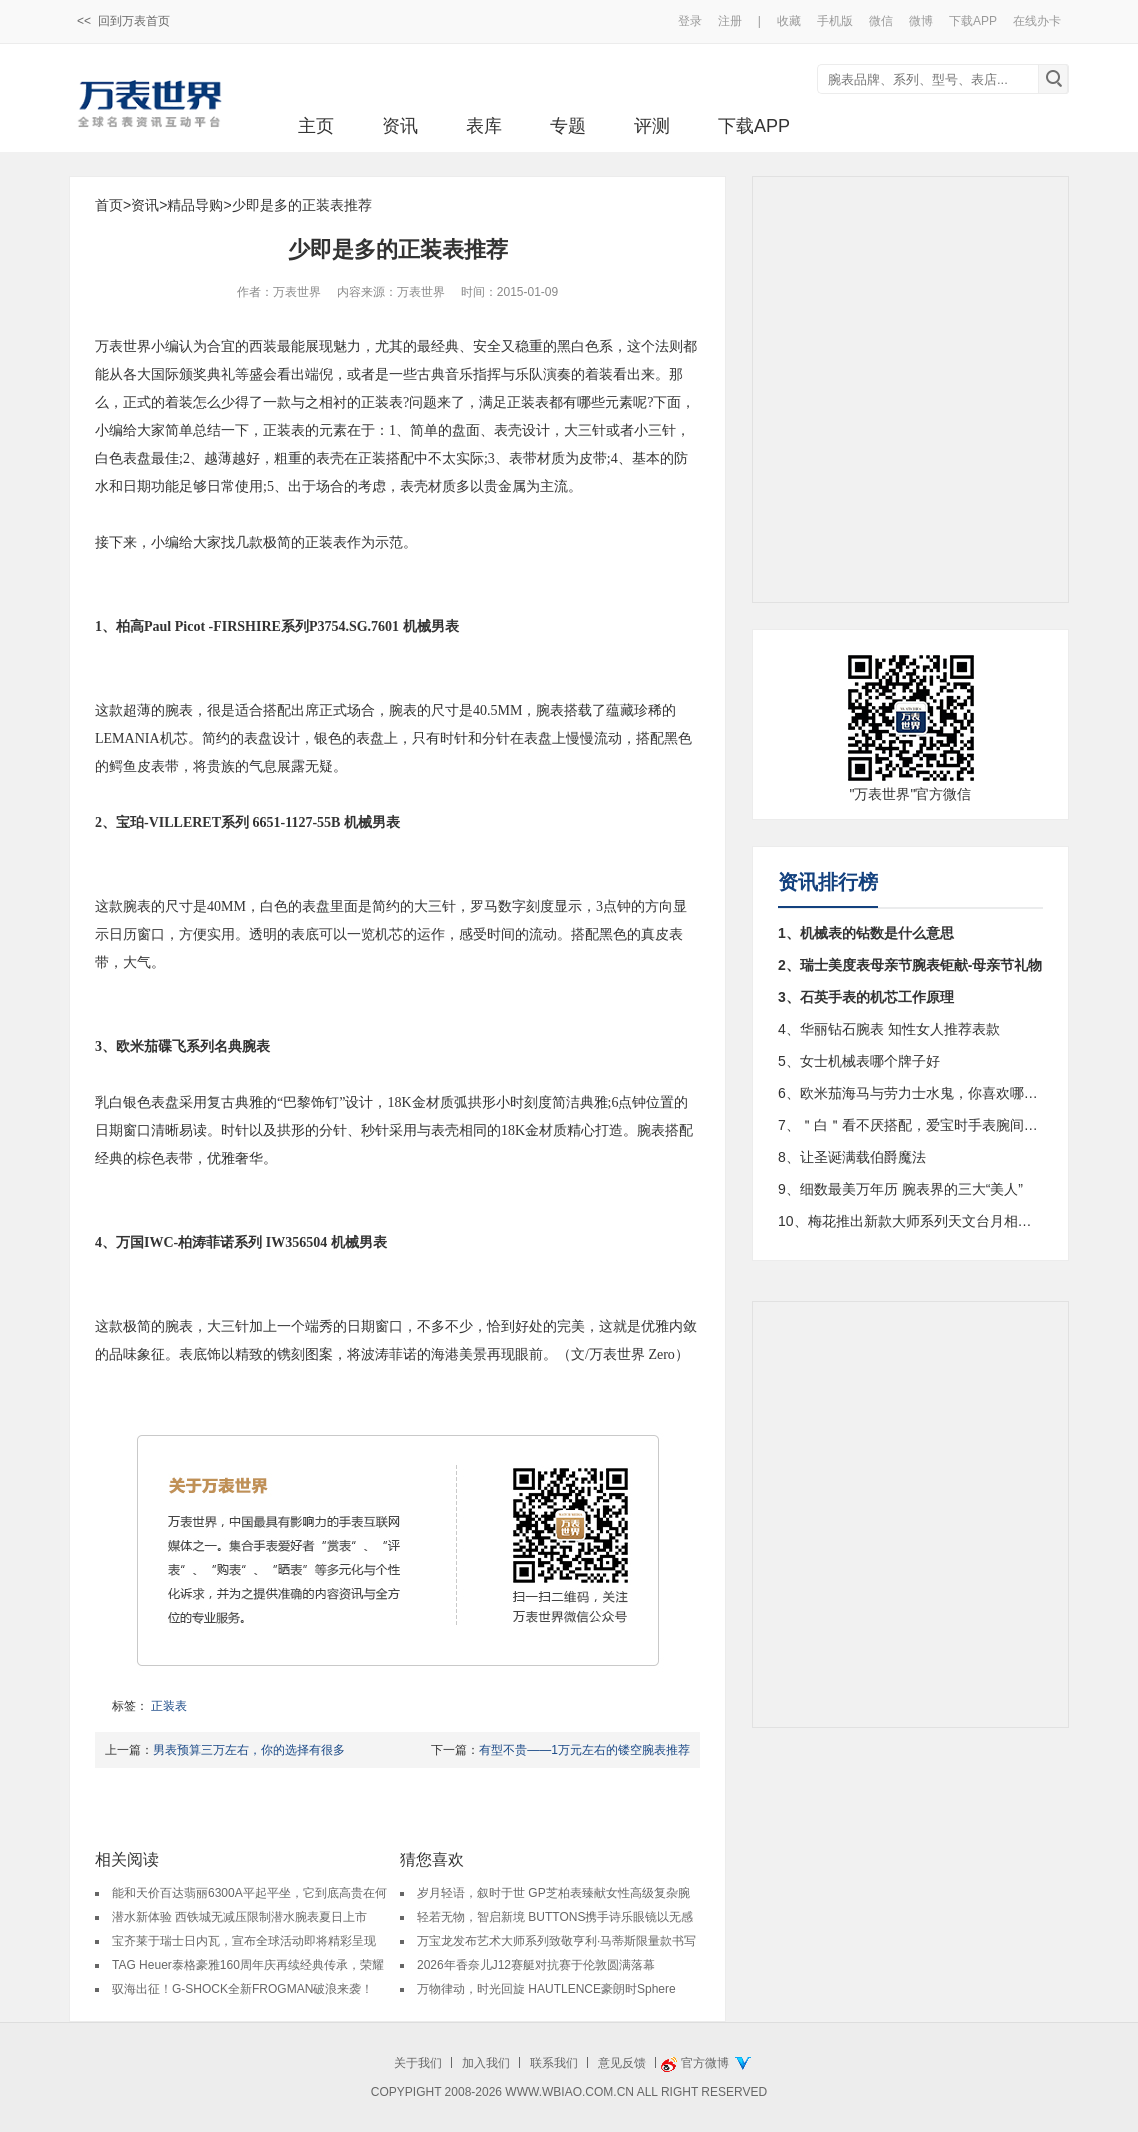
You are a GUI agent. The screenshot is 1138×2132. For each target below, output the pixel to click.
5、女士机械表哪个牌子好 (859, 1061)
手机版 (835, 21)
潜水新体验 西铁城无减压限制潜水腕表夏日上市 (239, 1917)
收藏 (789, 21)
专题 (568, 126)
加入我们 (486, 2063)
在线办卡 (1037, 21)
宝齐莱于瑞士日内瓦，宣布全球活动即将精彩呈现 (244, 1941)
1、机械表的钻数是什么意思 (866, 933)
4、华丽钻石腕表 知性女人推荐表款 (889, 1029)
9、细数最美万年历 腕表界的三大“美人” (900, 1189)
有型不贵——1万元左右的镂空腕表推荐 (584, 1750)
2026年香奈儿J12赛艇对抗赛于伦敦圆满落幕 (536, 1965)
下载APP (973, 21)
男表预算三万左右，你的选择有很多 (249, 1750)
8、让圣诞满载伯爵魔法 (852, 1157)
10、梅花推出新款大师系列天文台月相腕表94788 (910, 1221)
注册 (730, 21)
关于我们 (418, 2063)
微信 (881, 21)
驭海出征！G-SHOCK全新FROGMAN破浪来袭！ (242, 1989)
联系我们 (554, 2063)
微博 (921, 21)
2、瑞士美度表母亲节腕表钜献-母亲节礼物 (910, 965)
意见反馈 (622, 2063)
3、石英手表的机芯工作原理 (866, 997)
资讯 (400, 126)
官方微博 (705, 2063)
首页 (109, 205)
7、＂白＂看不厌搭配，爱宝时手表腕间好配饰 (910, 1125)
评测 (652, 126)
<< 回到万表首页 (123, 21)
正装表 (169, 1706)
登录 (690, 21)
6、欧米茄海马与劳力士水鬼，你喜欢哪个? (910, 1093)
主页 (316, 126)
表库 (484, 126)
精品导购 (195, 205)
